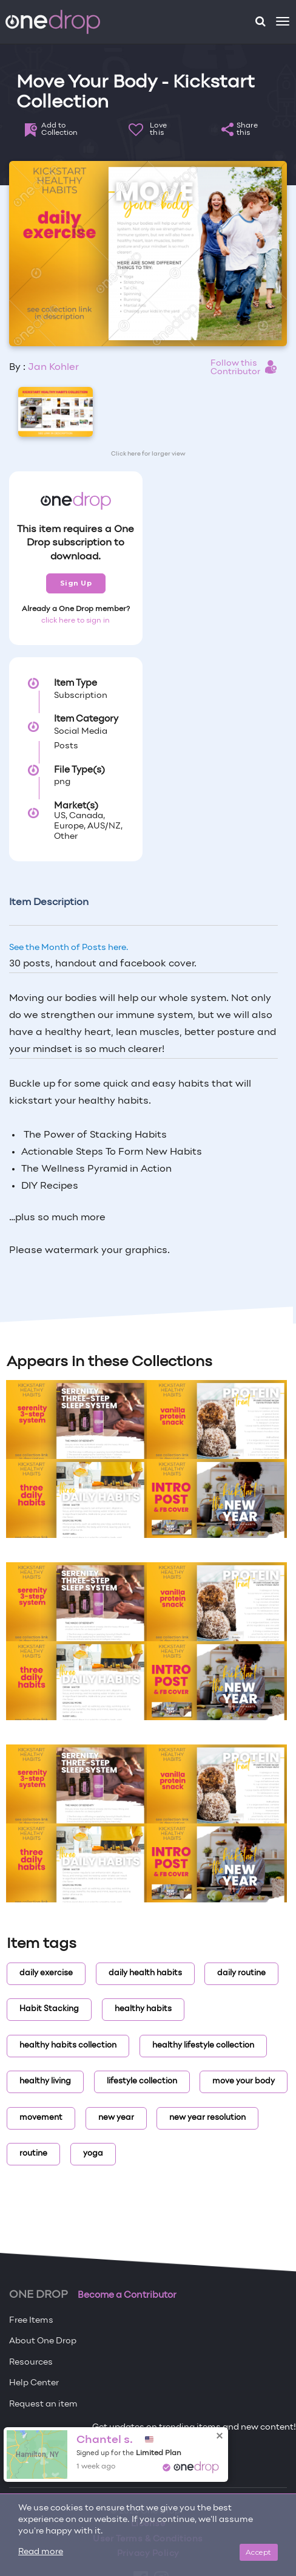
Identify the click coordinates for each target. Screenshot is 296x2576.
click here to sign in (75, 620)
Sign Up (76, 583)
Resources (31, 2362)
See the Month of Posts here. (69, 948)
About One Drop (42, 2341)
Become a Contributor (127, 2295)
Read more (40, 2552)
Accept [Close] (259, 2552)
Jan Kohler (53, 367)
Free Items (31, 2321)
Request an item (43, 2404)
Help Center (34, 2383)
